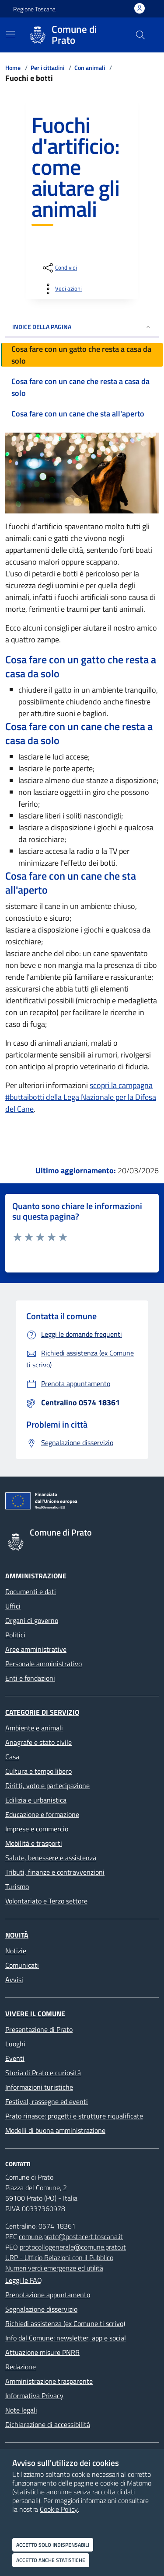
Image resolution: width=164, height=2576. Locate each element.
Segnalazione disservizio (41, 2309)
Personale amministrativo (43, 1663)
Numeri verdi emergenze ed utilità (54, 2268)
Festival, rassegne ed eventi (46, 2101)
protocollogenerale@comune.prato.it (73, 2247)
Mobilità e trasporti (33, 1843)
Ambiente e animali (34, 1728)
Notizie (15, 1950)
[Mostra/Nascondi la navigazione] (10, 34)
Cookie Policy (59, 2509)
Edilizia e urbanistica (35, 1800)
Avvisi (14, 1979)
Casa (12, 1756)
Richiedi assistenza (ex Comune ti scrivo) (65, 2323)
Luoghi (15, 2044)
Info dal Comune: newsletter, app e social (65, 2338)
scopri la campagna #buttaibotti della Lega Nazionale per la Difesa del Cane (80, 1097)
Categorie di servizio (42, 1712)
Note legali (21, 2410)
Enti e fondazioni (30, 1678)
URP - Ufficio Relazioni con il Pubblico (59, 2257)
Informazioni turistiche (39, 2087)
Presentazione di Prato (39, 2029)
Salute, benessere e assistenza (50, 1857)
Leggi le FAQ (23, 2280)
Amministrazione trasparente (49, 2381)
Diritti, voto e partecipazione (47, 1785)
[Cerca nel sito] (140, 34)
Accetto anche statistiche (50, 2560)
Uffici (13, 1606)
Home (13, 67)
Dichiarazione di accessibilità (47, 2424)
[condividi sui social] (59, 267)
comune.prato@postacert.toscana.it (71, 2236)
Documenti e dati (30, 1591)
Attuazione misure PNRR (42, 2352)
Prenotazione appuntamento (47, 2294)
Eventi (14, 2058)
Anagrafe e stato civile (38, 1742)
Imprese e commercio (36, 1829)
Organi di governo (31, 1620)
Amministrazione (35, 1576)
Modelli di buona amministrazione (55, 2130)
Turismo (17, 1886)
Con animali (89, 67)
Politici (15, 1635)
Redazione (20, 2366)
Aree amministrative (35, 1649)
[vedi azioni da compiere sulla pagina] (61, 288)
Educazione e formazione (42, 1814)
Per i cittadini (47, 67)
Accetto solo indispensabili (52, 2545)
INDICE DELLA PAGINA (82, 326)
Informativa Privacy (34, 2395)
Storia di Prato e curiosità (43, 2072)
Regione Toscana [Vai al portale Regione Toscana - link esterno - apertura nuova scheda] (34, 9)
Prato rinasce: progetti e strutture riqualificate (74, 2116)
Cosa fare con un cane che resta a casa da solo (80, 387)
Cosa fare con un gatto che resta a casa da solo (81, 355)
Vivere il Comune (35, 2013)
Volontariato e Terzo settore (46, 1901)
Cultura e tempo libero (38, 1771)
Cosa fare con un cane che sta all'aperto (77, 414)
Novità (16, 1935)
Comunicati (22, 1965)
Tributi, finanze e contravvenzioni (55, 1872)
